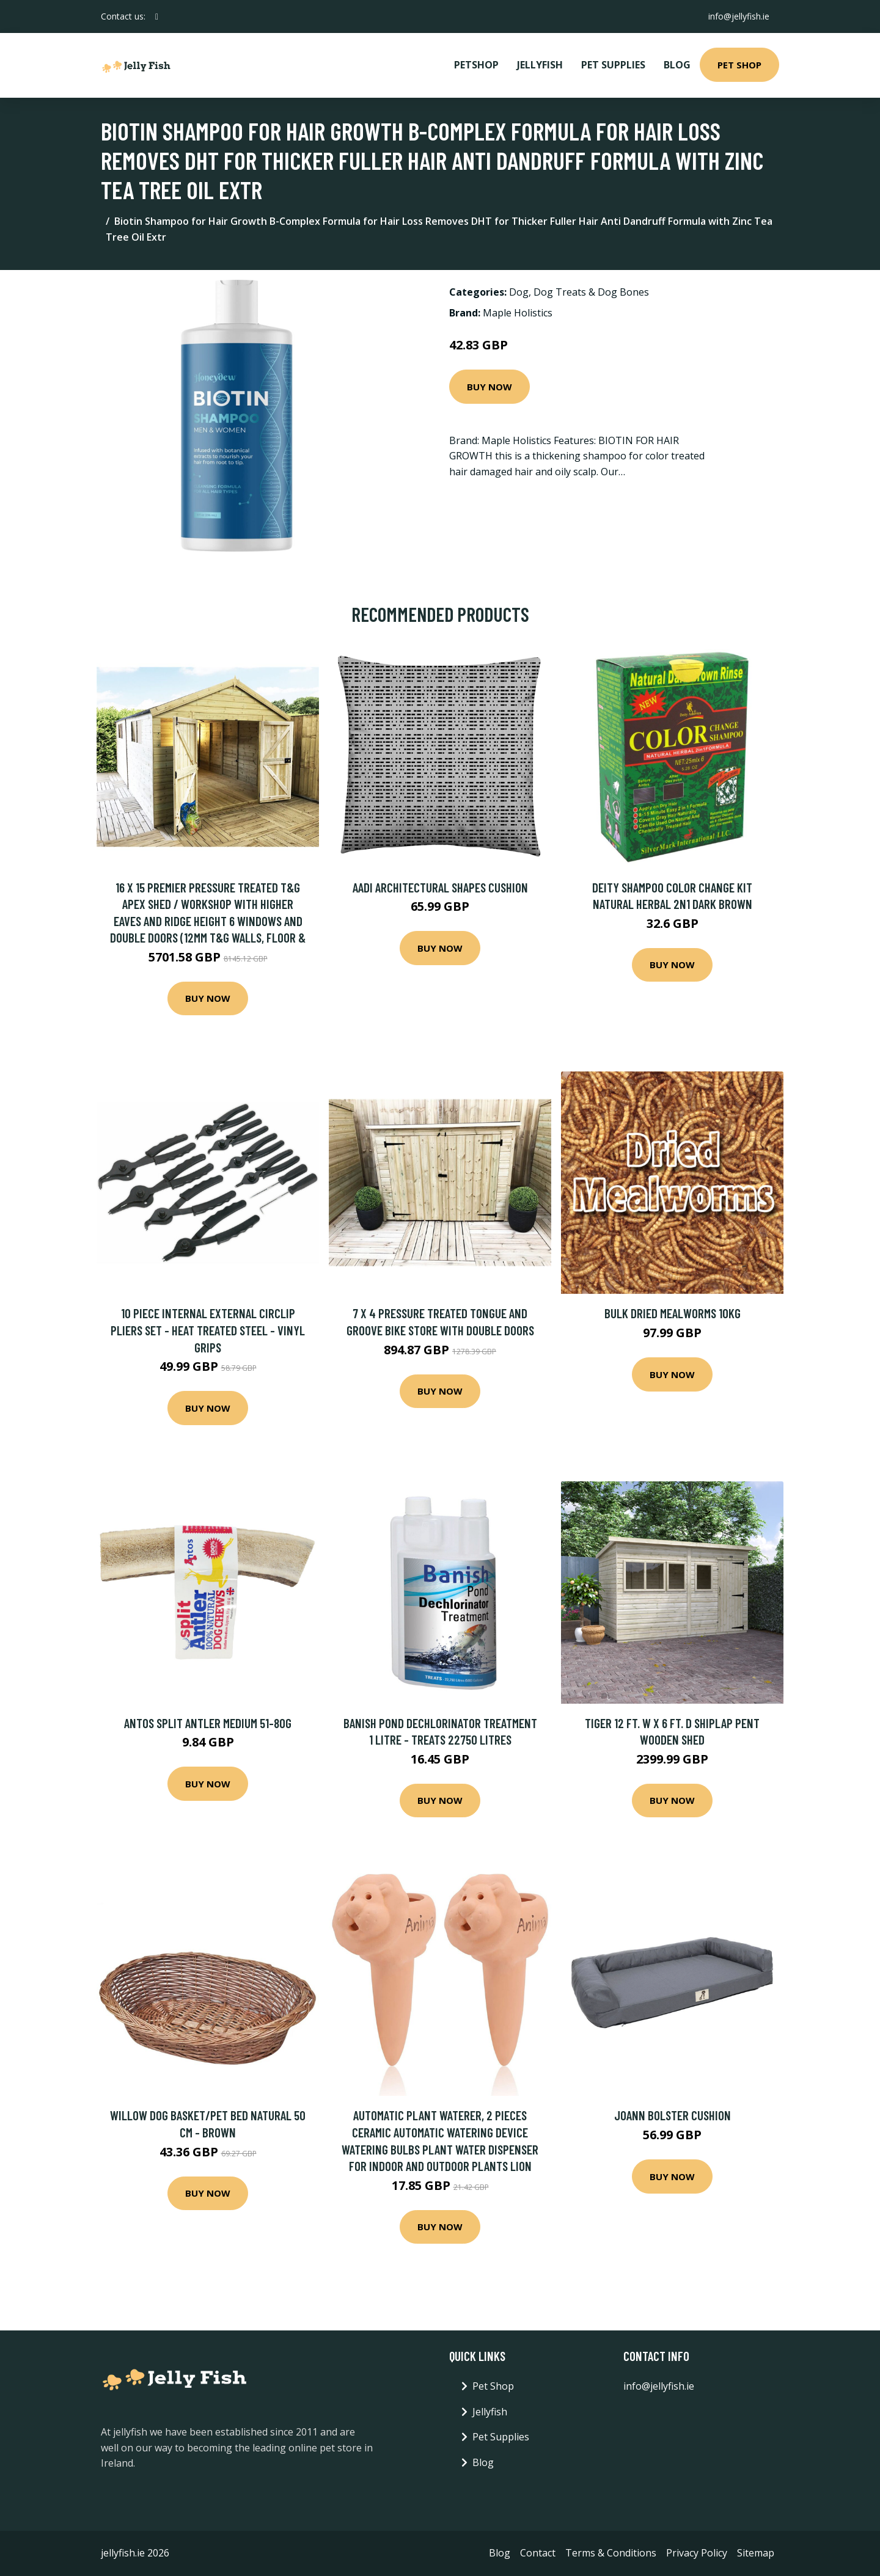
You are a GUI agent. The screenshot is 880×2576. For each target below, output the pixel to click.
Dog (519, 292)
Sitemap (755, 2553)
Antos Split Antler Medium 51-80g (208, 1723)
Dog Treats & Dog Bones (591, 292)
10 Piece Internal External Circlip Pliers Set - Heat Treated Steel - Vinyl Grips (208, 1329)
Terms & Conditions (610, 2553)
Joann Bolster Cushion (672, 2115)
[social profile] (156, 16)
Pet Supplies (613, 64)
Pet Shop (739, 65)
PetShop (476, 64)
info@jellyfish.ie (738, 16)
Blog (677, 64)
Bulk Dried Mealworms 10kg (672, 1313)
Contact (538, 2553)
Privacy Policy (696, 2553)
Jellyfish (540, 64)
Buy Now (489, 387)
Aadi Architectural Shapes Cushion (440, 887)
